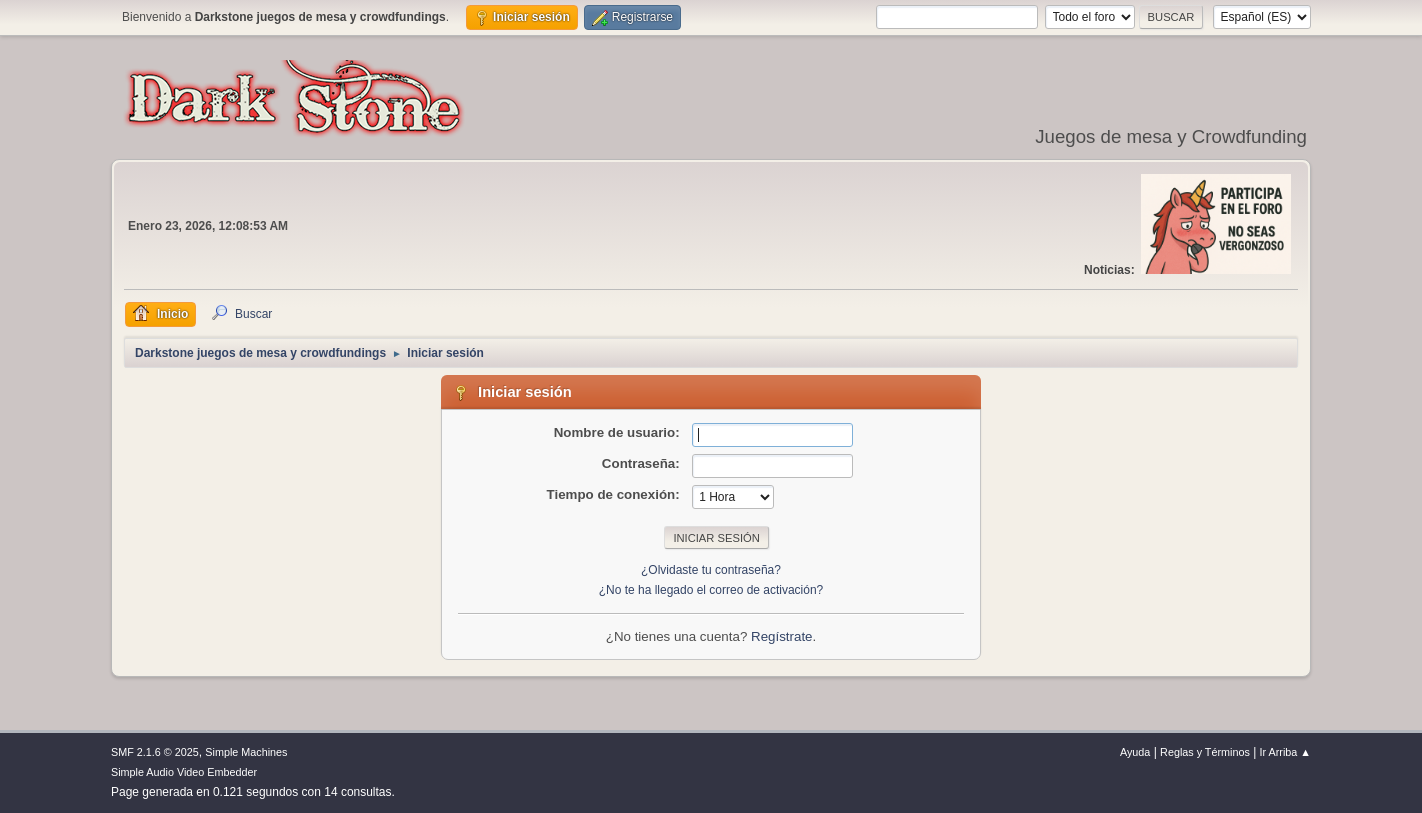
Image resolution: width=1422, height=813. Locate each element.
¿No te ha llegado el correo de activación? (711, 590)
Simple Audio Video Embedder (184, 772)
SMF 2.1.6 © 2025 (155, 752)
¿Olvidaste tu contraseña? (711, 570)
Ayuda (1135, 752)
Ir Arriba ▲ (1285, 752)
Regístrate (782, 636)
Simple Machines (246, 752)
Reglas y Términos (1205, 752)
